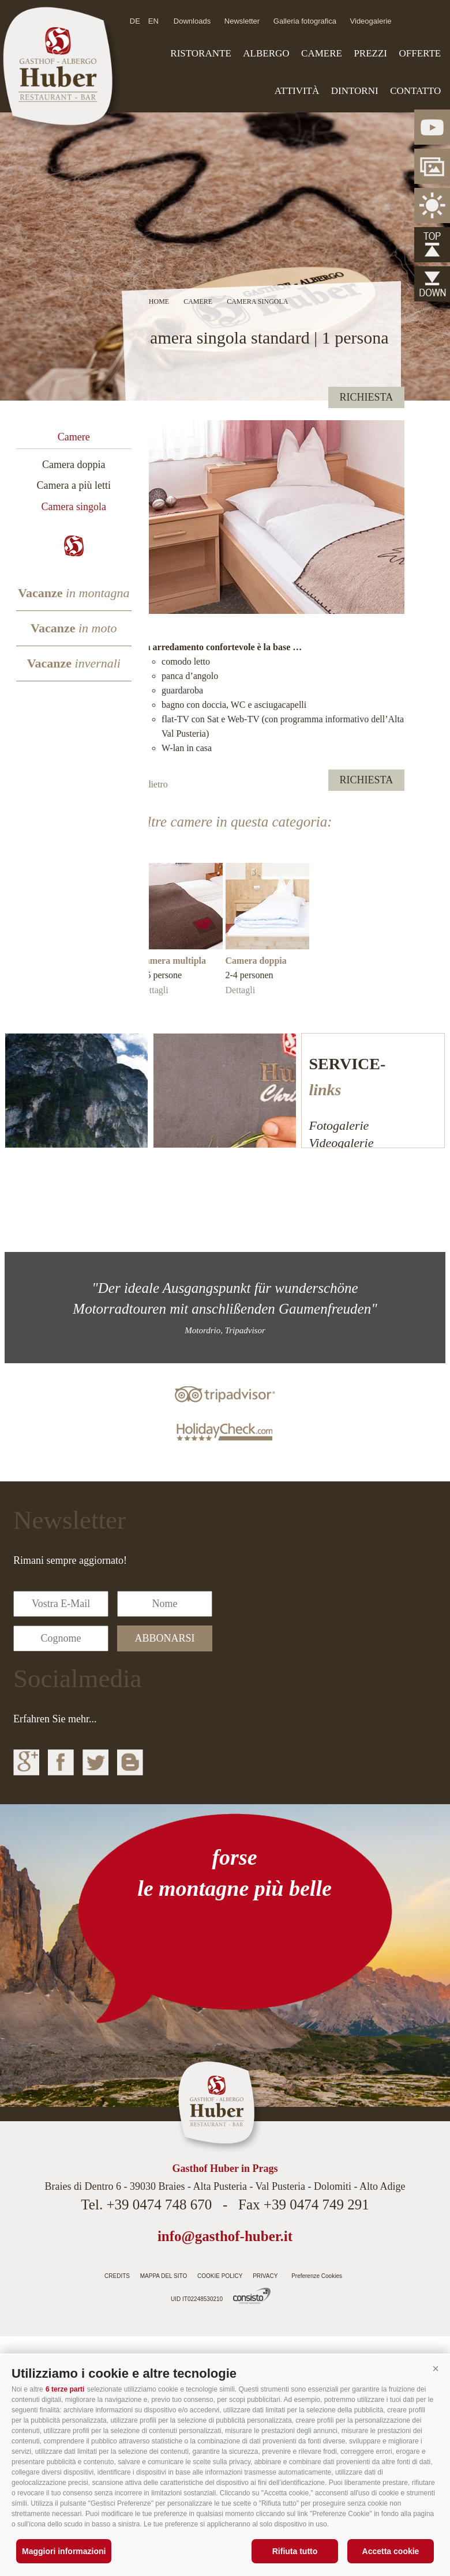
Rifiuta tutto (295, 2551)
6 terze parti (65, 2389)
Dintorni (354, 90)
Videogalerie (371, 21)
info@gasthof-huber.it (225, 2236)
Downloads (192, 21)
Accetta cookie (390, 2551)
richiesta (366, 397)
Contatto (415, 90)
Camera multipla (172, 960)
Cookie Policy (219, 2276)
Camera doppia (73, 464)
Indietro (153, 784)
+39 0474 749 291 (316, 2204)
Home (159, 301)
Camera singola (74, 506)
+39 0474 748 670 (159, 2204)
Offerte (420, 53)
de (135, 21)
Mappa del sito (163, 2276)
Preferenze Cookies (316, 2276)
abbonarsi (165, 1638)
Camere (321, 53)
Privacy (265, 2276)
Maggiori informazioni (64, 2551)
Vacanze (74, 593)
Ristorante (200, 53)
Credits (117, 2276)
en (153, 21)
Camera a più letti (74, 485)
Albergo (266, 53)
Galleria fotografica (304, 21)
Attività (297, 90)
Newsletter (242, 21)
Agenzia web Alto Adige (252, 2296)
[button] (435, 2369)
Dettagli (153, 990)
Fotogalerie (339, 1125)
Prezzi (370, 53)
